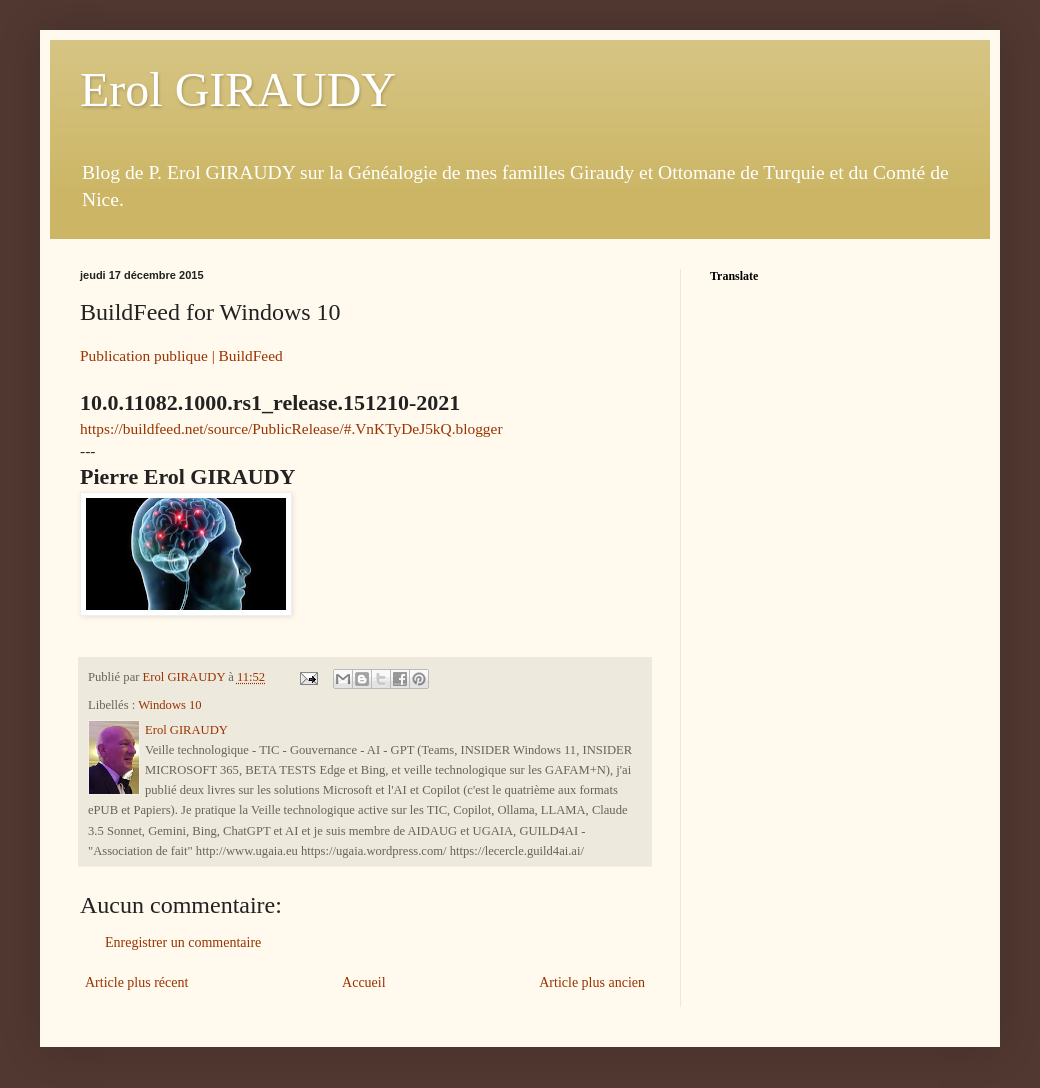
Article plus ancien (592, 982)
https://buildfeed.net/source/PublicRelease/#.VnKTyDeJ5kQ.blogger (291, 428)
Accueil (364, 982)
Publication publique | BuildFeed (181, 355)
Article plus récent (136, 982)
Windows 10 (170, 705)
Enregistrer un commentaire (183, 942)
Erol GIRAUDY (238, 89)
